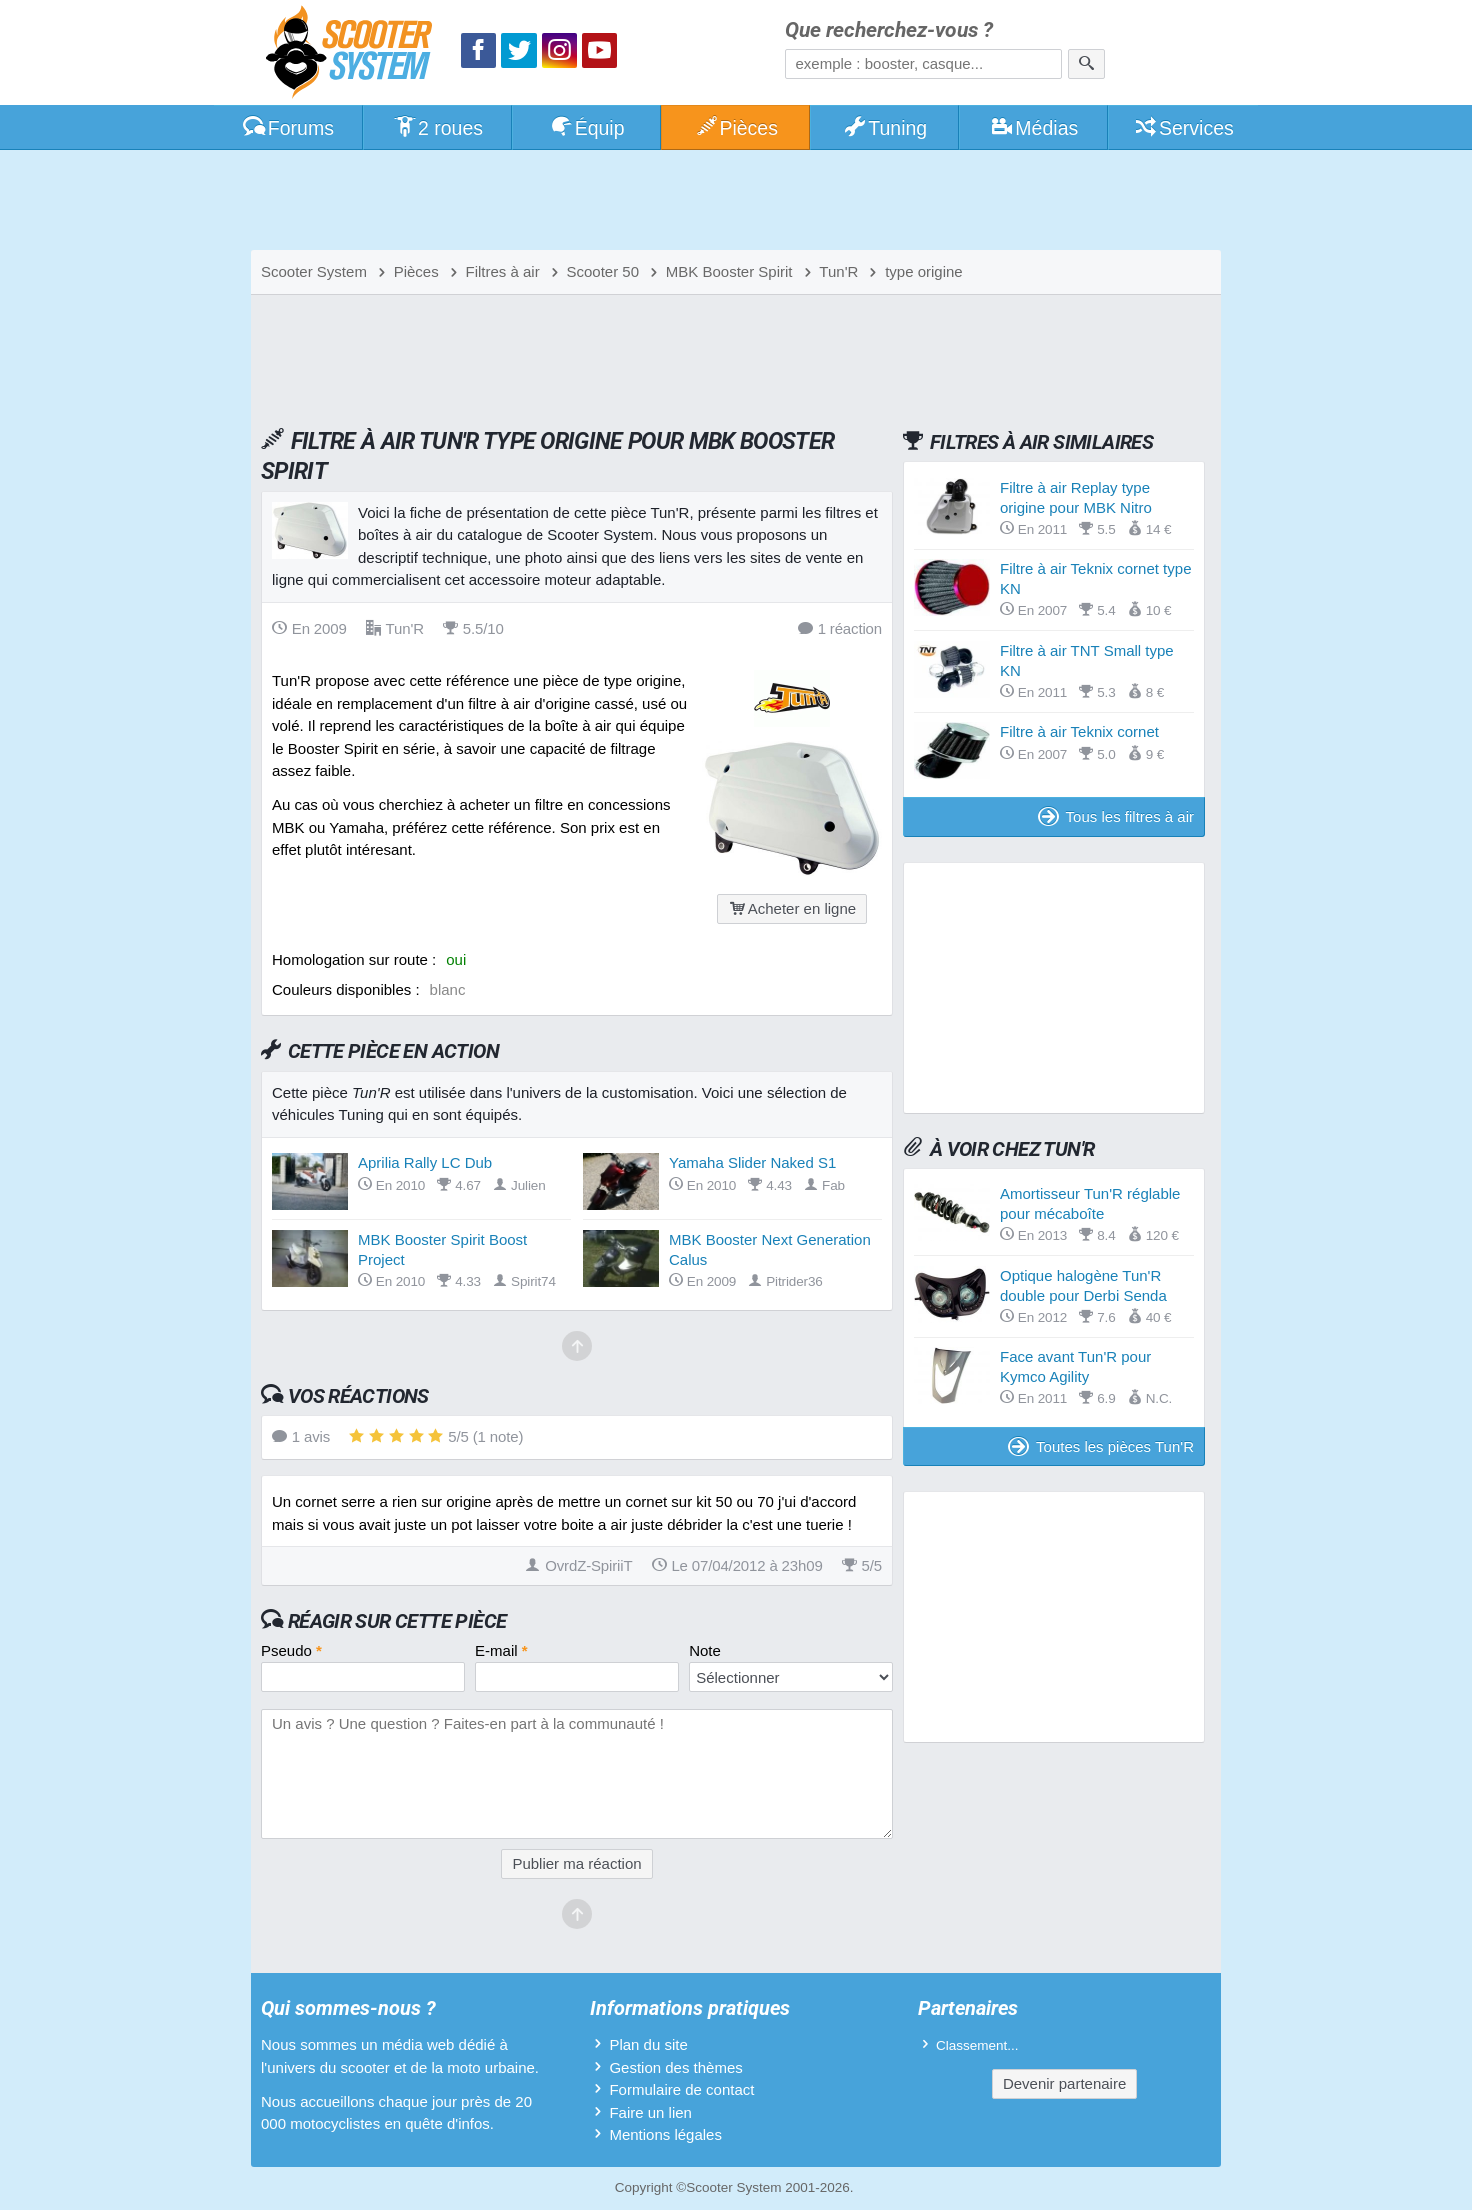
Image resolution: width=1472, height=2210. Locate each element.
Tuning (885, 128)
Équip (587, 128)
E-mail (501, 1650)
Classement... (977, 2045)
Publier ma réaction (576, 1863)
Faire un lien (650, 2112)
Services (1183, 128)
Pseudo (291, 1650)
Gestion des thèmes (675, 2067)
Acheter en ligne (792, 908)
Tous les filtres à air (1116, 816)
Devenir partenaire (1064, 2083)
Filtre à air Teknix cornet (1079, 731)
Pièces (736, 128)
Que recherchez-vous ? (889, 30)
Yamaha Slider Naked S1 (752, 1162)
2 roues (437, 128)
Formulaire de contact (681, 2089)
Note (705, 1650)
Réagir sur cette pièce (397, 1621)
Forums (288, 128)
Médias (1034, 128)
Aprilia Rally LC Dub (425, 1162)
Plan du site (648, 2044)
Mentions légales (665, 2134)
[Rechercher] (1086, 64)
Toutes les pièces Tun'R (1101, 1446)
